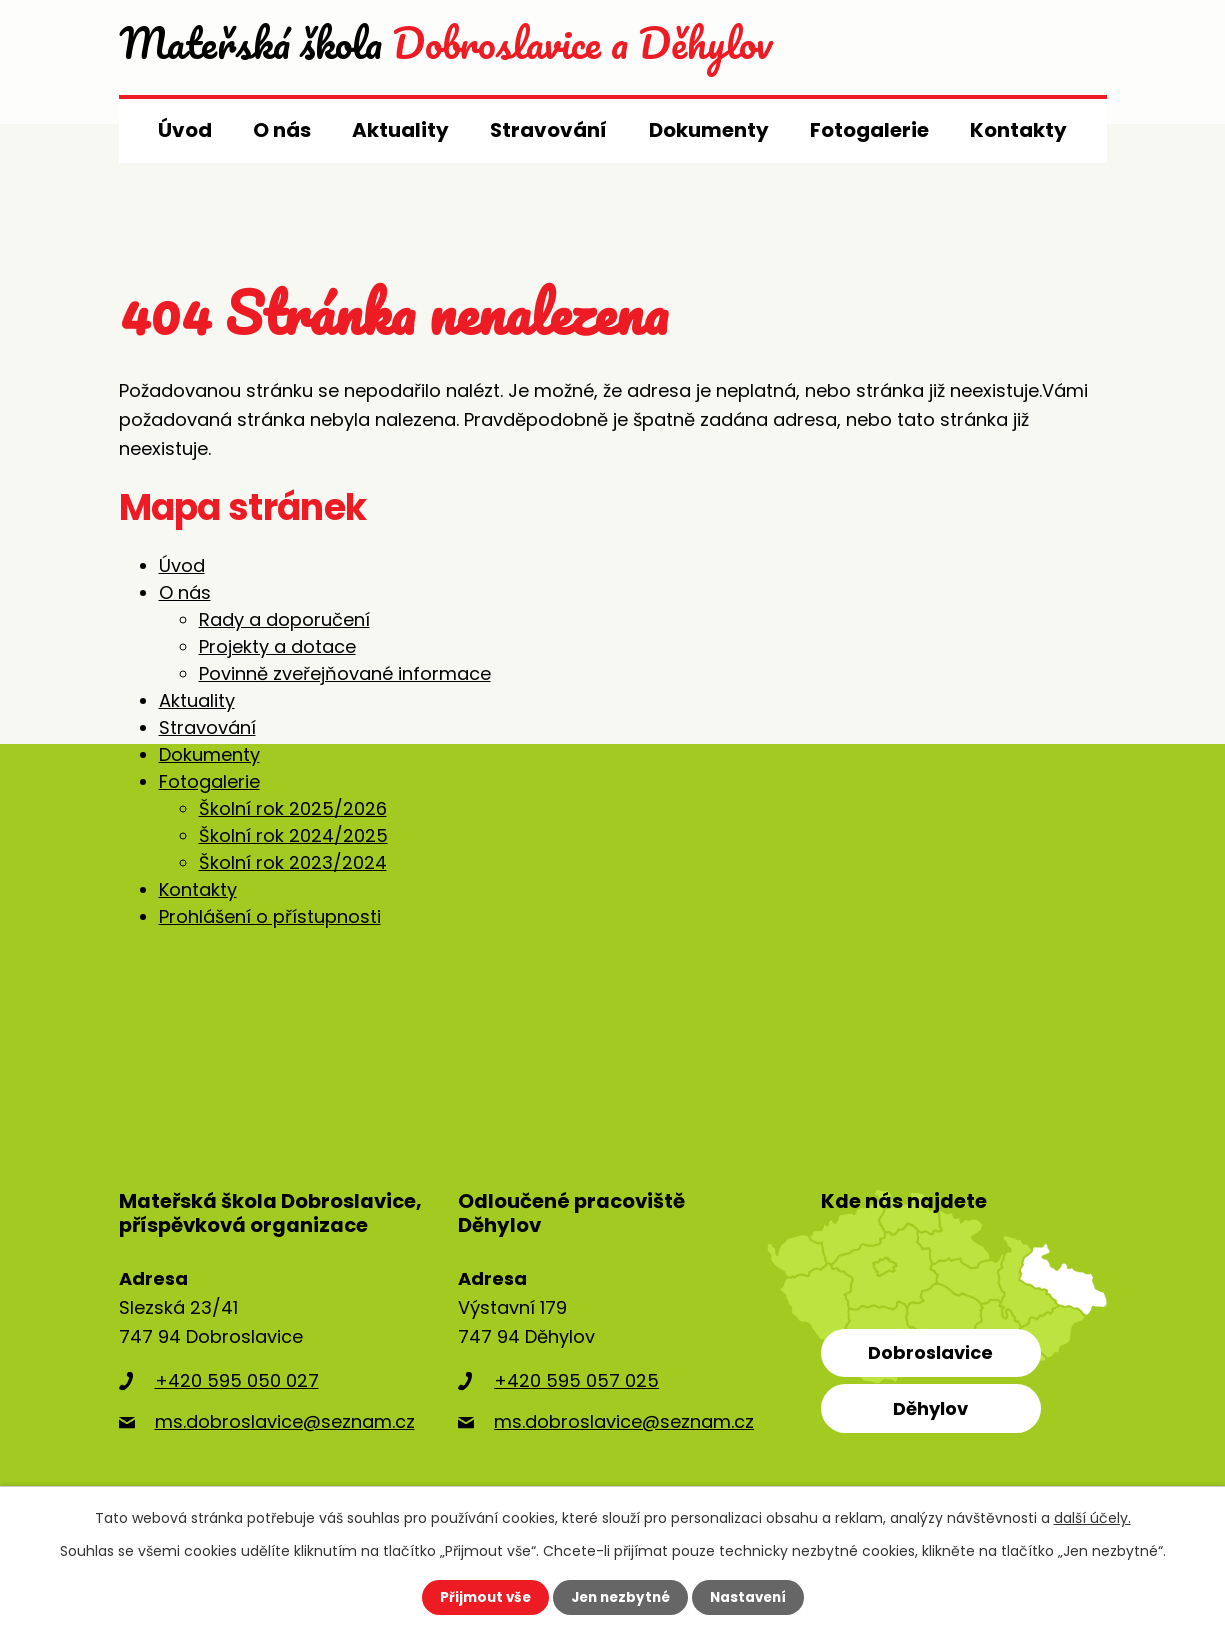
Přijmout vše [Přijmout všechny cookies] (480, 1597)
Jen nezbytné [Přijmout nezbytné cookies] (620, 1597)
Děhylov (930, 1408)
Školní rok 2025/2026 (293, 808)
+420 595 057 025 (576, 1380)
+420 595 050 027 (237, 1380)
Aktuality (400, 130)
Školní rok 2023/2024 (293, 862)
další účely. (1092, 1517)
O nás (282, 130)
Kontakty (1018, 130)
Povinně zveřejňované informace (345, 673)
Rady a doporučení (284, 619)
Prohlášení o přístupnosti (270, 916)
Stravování (548, 130)
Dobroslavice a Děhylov (499, 47)
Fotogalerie (869, 130)
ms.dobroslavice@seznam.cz (285, 1421)
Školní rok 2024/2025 (293, 835)
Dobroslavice (930, 1352)
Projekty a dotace (277, 646)
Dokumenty (709, 130)
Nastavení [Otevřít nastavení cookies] (753, 1597)
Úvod (185, 130)
